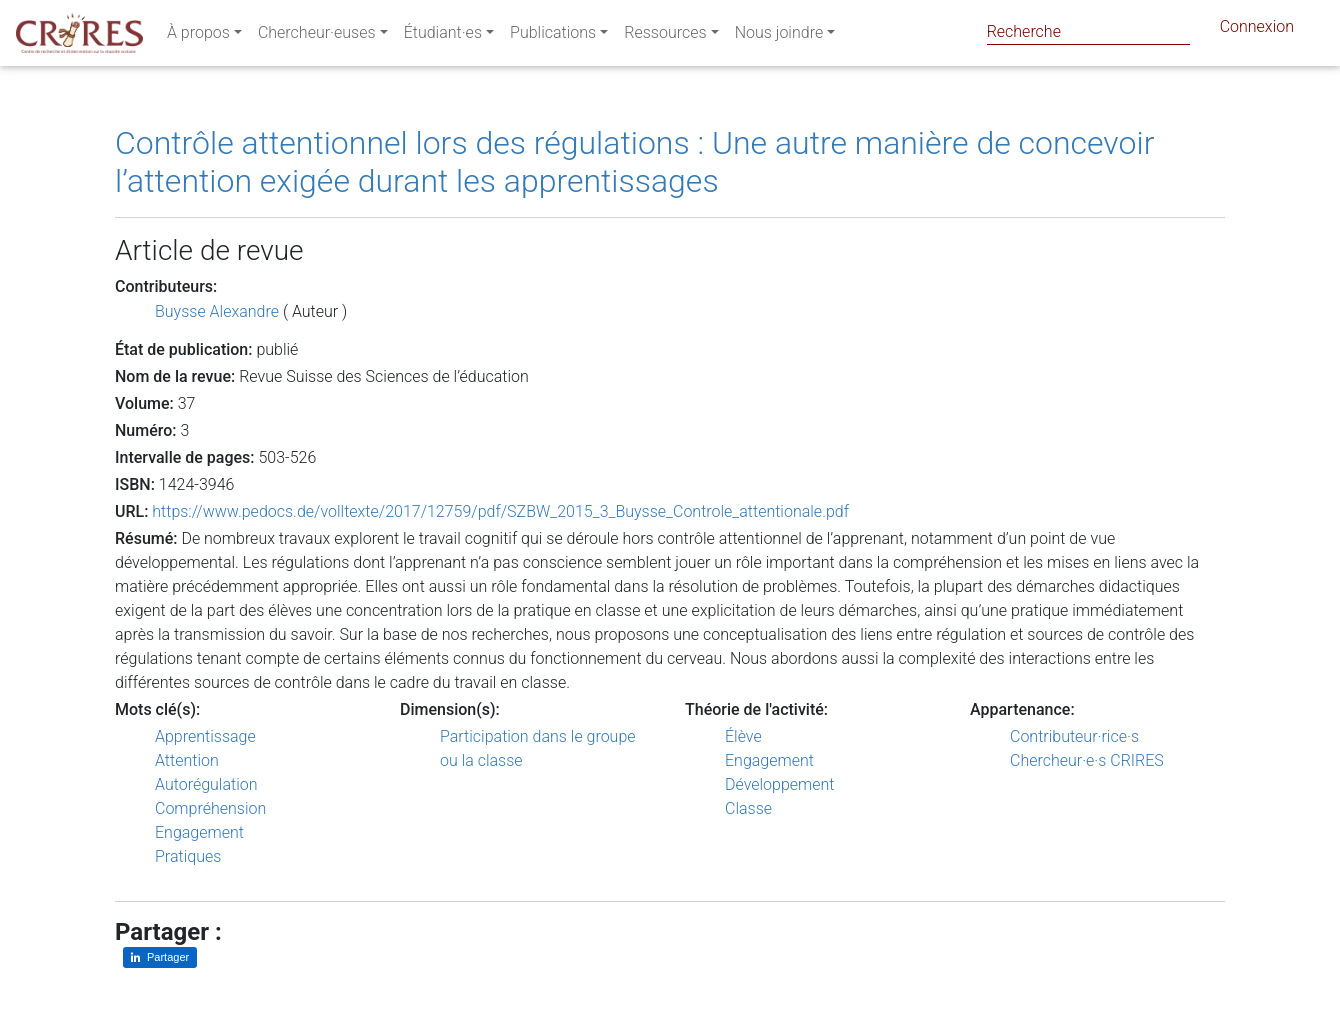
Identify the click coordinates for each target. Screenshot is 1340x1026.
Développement (780, 784)
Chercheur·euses (317, 36)
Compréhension (210, 808)
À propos (198, 36)
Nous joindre (779, 36)
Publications (553, 36)
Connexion (1257, 30)
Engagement (199, 832)
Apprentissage (205, 736)
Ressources (665, 36)
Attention (187, 760)
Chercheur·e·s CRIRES (1087, 760)
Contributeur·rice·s (1074, 736)
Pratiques (188, 856)
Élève (743, 736)
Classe (748, 808)
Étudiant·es (443, 36)
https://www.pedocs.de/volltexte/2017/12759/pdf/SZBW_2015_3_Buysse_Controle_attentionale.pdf (500, 511)
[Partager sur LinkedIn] (160, 957)
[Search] (1088, 31)
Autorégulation (206, 784)
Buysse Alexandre (217, 311)
